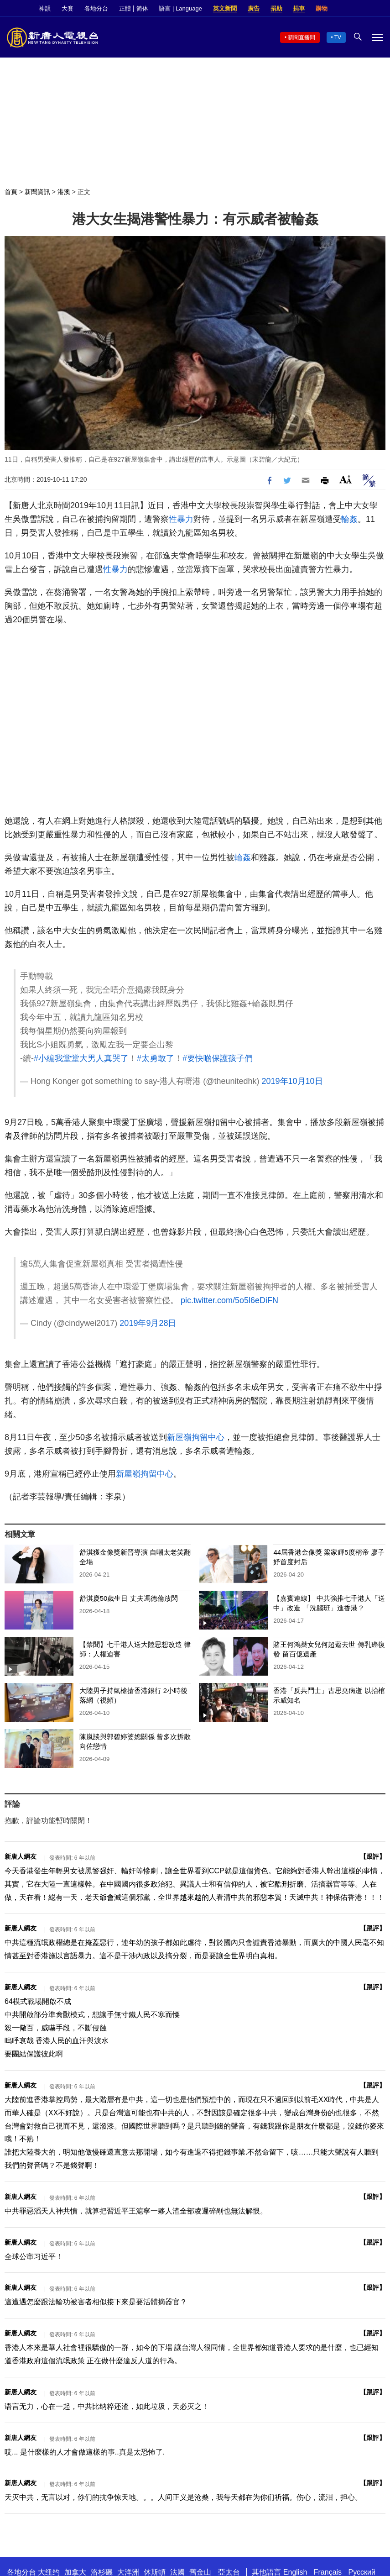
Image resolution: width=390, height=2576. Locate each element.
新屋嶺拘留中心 (195, 1437)
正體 (125, 8)
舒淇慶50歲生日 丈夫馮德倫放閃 (128, 1598)
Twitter (363, 8)
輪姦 (349, 519)
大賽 (67, 8)
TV (337, 37)
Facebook (347, 8)
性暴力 (181, 519)
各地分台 (96, 8)
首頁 (11, 191)
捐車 (299, 8)
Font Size (345, 479)
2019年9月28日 (148, 1323)
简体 (142, 8)
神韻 (45, 8)
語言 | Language (180, 8)
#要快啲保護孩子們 (217, 1058)
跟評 (372, 1856)
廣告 (254, 8)
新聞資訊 (37, 191)
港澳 (63, 191)
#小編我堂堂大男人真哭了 (81, 1058)
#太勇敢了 (155, 1058)
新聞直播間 (301, 37)
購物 (322, 8)
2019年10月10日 (292, 1081)
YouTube (378, 8)
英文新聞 (225, 8)
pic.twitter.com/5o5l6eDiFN (229, 1300)
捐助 (276, 8)
